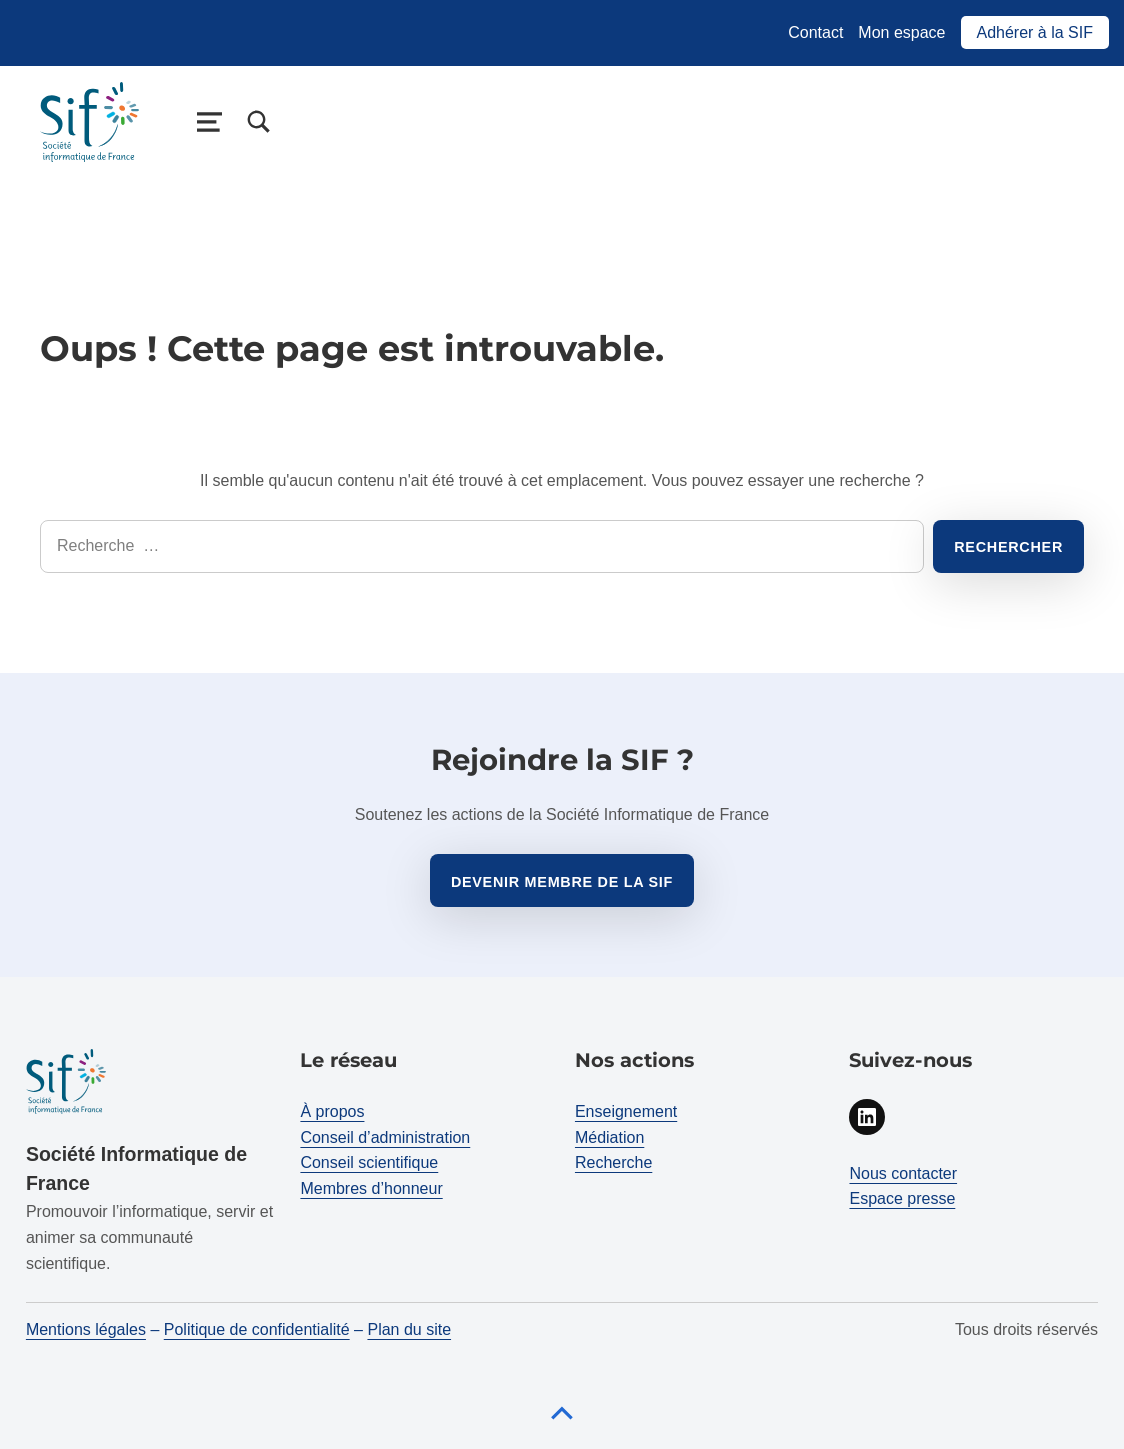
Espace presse (902, 1198)
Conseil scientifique (369, 1162)
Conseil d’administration (385, 1137)
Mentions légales (86, 1329)
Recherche (613, 1162)
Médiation (609, 1137)
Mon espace (901, 32)
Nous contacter (903, 1173)
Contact (815, 32)
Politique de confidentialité (257, 1329)
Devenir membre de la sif (562, 882)
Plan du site (409, 1329)
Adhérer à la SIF (1035, 32)
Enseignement (626, 1111)
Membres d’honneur (371, 1188)
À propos (332, 1111)
